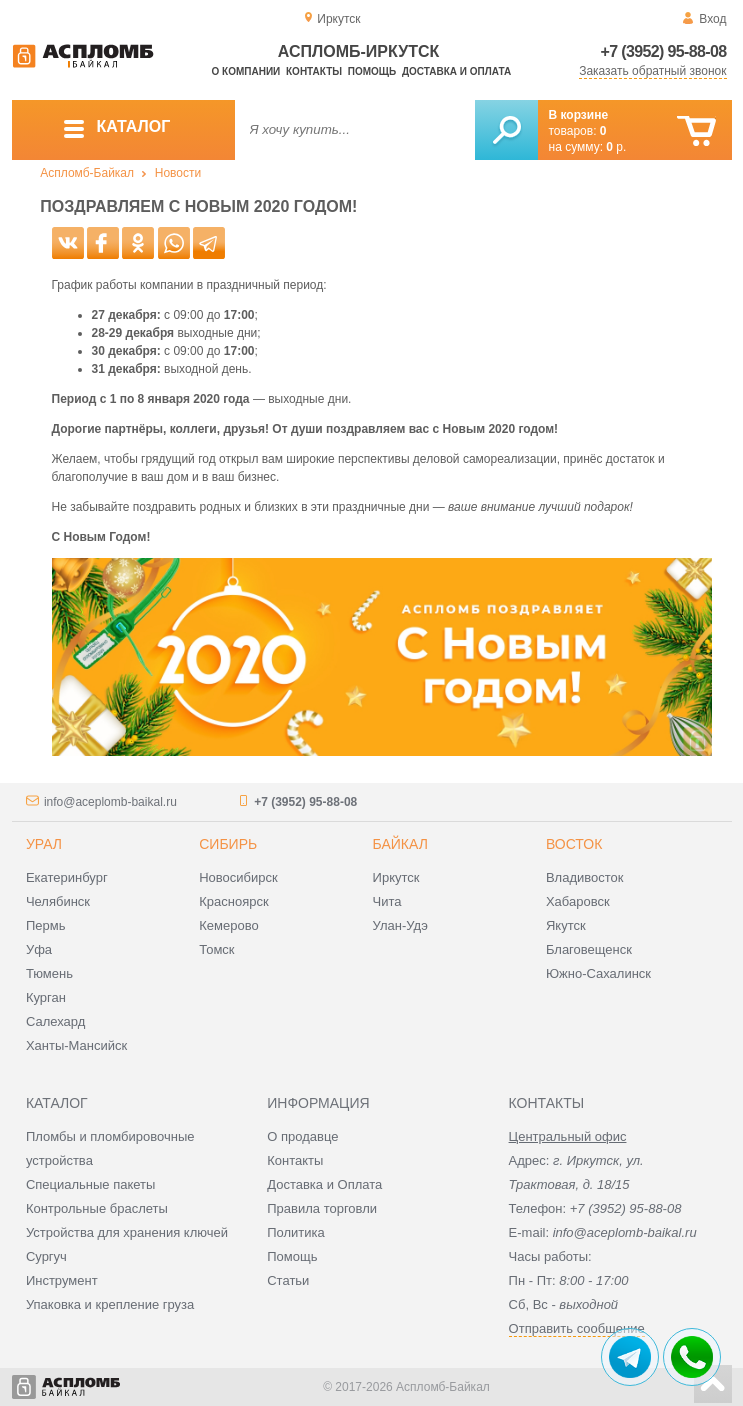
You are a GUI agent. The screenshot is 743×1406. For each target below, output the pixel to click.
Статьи (288, 1280)
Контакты (314, 71)
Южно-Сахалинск (598, 973)
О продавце (302, 1136)
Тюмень (49, 973)
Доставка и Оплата (324, 1184)
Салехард (55, 1021)
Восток (574, 844)
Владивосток (585, 877)
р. (616, 147)
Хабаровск (578, 901)
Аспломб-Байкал (87, 173)
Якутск (566, 925)
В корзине (579, 115)
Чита (387, 901)
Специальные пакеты (91, 1184)
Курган (46, 997)
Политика (296, 1232)
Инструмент (62, 1280)
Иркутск (396, 877)
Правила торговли (322, 1208)
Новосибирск (238, 877)
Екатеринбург (67, 877)
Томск (216, 949)
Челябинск (58, 901)
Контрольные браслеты (97, 1208)
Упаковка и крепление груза (110, 1304)
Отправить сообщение (577, 1328)
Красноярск (233, 901)
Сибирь (228, 844)
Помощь (372, 71)
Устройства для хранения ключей (127, 1232)
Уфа (39, 949)
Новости (178, 173)
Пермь (46, 925)
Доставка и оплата (456, 71)
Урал (44, 844)
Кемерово (228, 925)
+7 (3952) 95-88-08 (664, 51)
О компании (246, 71)
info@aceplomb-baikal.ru (110, 802)
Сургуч (46, 1256)
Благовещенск (589, 949)
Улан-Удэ (400, 925)
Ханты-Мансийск (76, 1045)
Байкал (400, 844)
